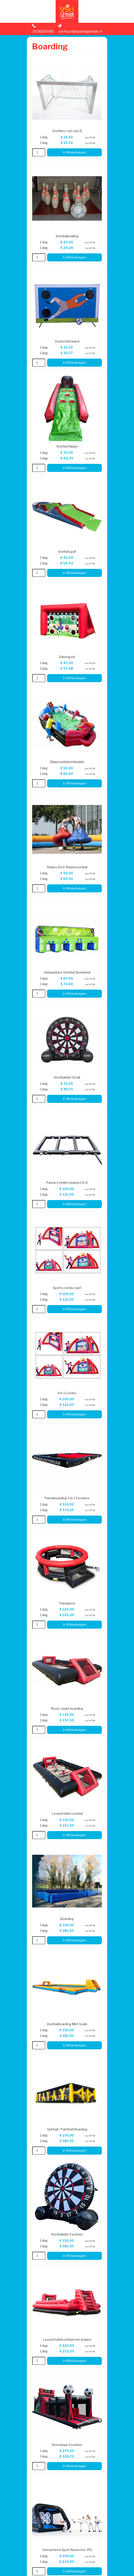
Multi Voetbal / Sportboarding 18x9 (67, 2555)
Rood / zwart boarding (67, 1645)
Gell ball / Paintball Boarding (67, 2049)
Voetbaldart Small (67, 1039)
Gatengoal (67, 634)
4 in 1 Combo (67, 1342)
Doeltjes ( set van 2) (67, 129)
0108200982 (43, 33)
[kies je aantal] (40, 150)
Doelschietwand (67, 331)
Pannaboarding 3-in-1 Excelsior (67, 1443)
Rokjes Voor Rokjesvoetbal (67, 836)
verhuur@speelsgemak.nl (80, 33)
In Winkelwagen (74, 150)
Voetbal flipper (67, 432)
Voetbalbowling (67, 230)
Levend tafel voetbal (67, 1746)
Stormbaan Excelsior (67, 2353)
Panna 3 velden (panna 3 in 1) (67, 1140)
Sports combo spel (67, 1241)
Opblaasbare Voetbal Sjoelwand (67, 937)
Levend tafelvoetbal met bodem (67, 2251)
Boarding (67, 1847)
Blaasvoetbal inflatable (67, 735)
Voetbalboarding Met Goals (67, 1948)
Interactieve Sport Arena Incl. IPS (67, 2454)
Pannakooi (67, 1544)
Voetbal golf (67, 533)
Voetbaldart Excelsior (67, 2150)
